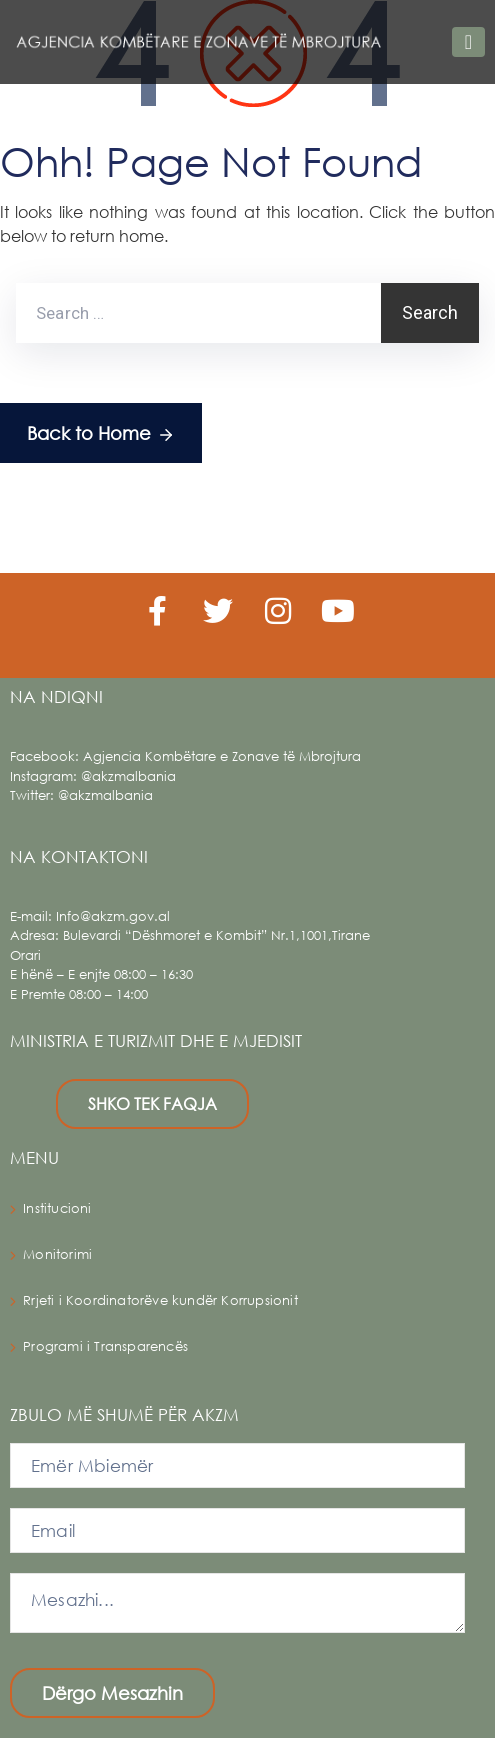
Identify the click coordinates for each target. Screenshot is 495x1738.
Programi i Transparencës (105, 1346)
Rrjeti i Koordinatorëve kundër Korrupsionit (160, 1300)
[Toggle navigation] (468, 42)
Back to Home (101, 434)
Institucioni (57, 1208)
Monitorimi (57, 1254)
